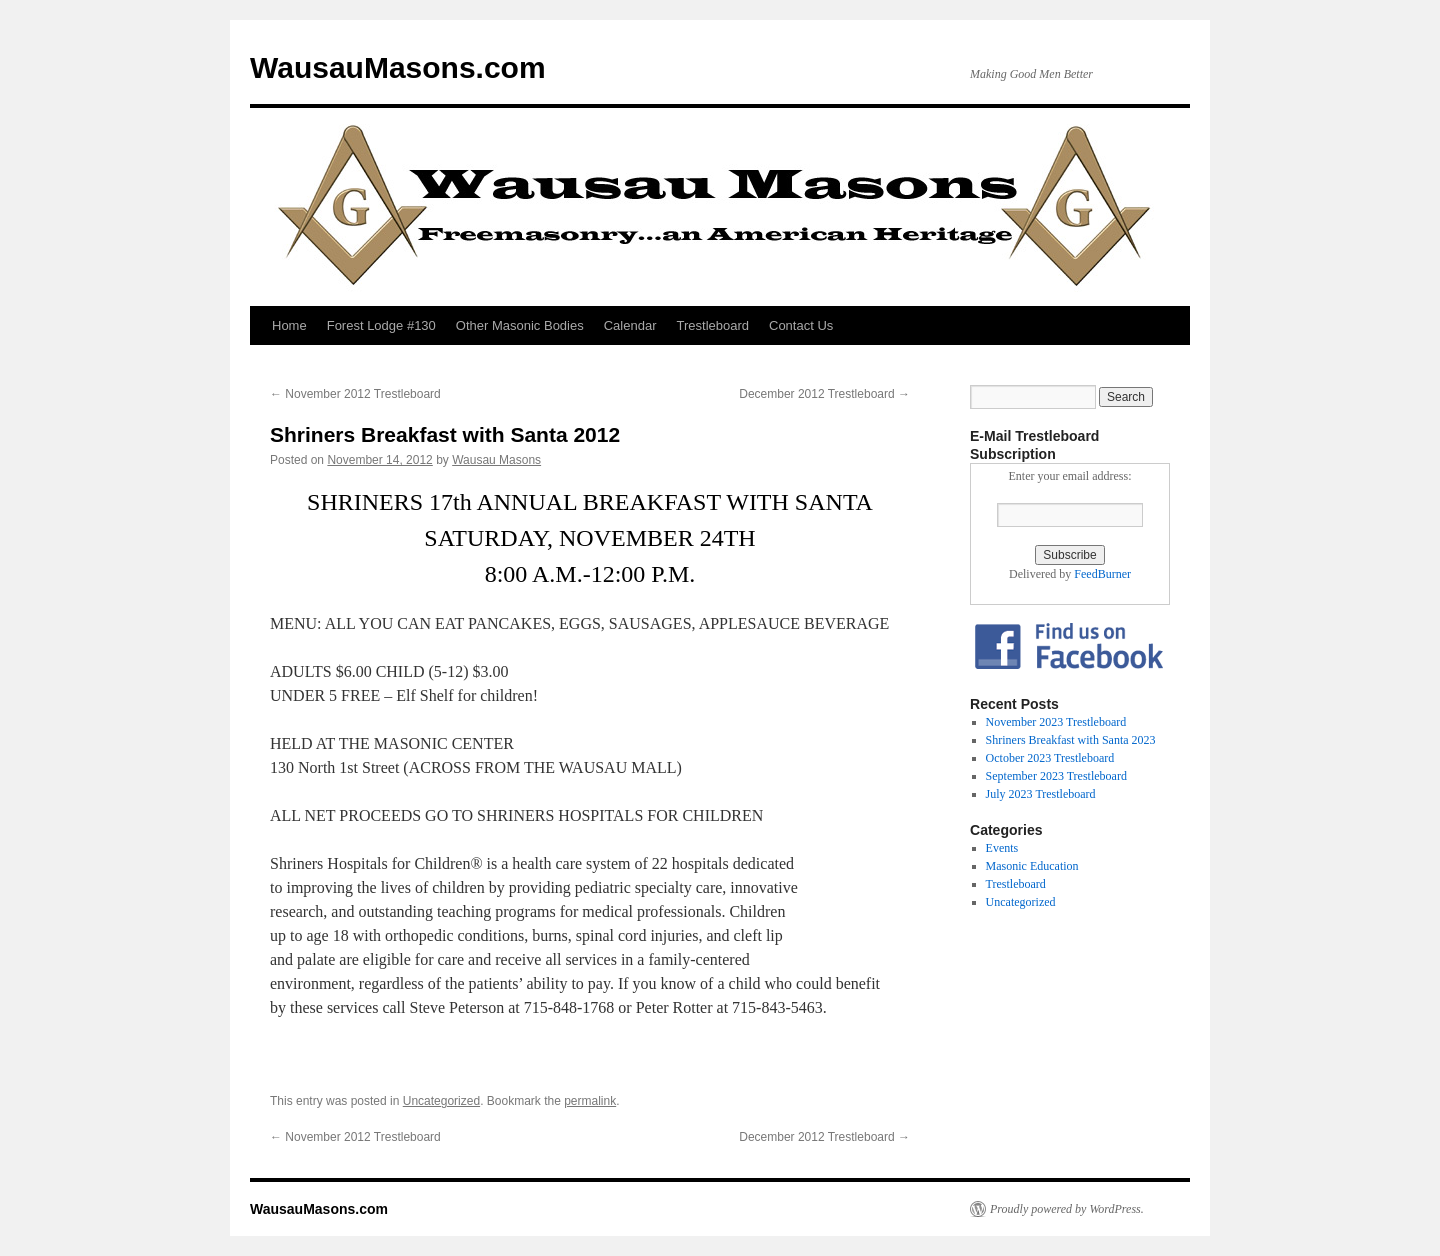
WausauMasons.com (398, 67)
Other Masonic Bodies (520, 325)
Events (1002, 848)
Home (289, 325)
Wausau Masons (496, 460)
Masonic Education (1032, 866)
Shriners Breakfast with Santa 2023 (1071, 740)
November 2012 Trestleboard (355, 394)
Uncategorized (441, 1101)
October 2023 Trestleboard (1050, 758)
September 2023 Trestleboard (1056, 776)
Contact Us (801, 325)
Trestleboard (713, 325)
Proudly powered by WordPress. (1067, 1209)
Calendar (630, 325)
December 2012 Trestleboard (824, 394)
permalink (590, 1101)
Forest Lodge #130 (381, 325)
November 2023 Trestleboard (1056, 722)
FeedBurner (1102, 574)
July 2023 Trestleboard (1041, 794)
